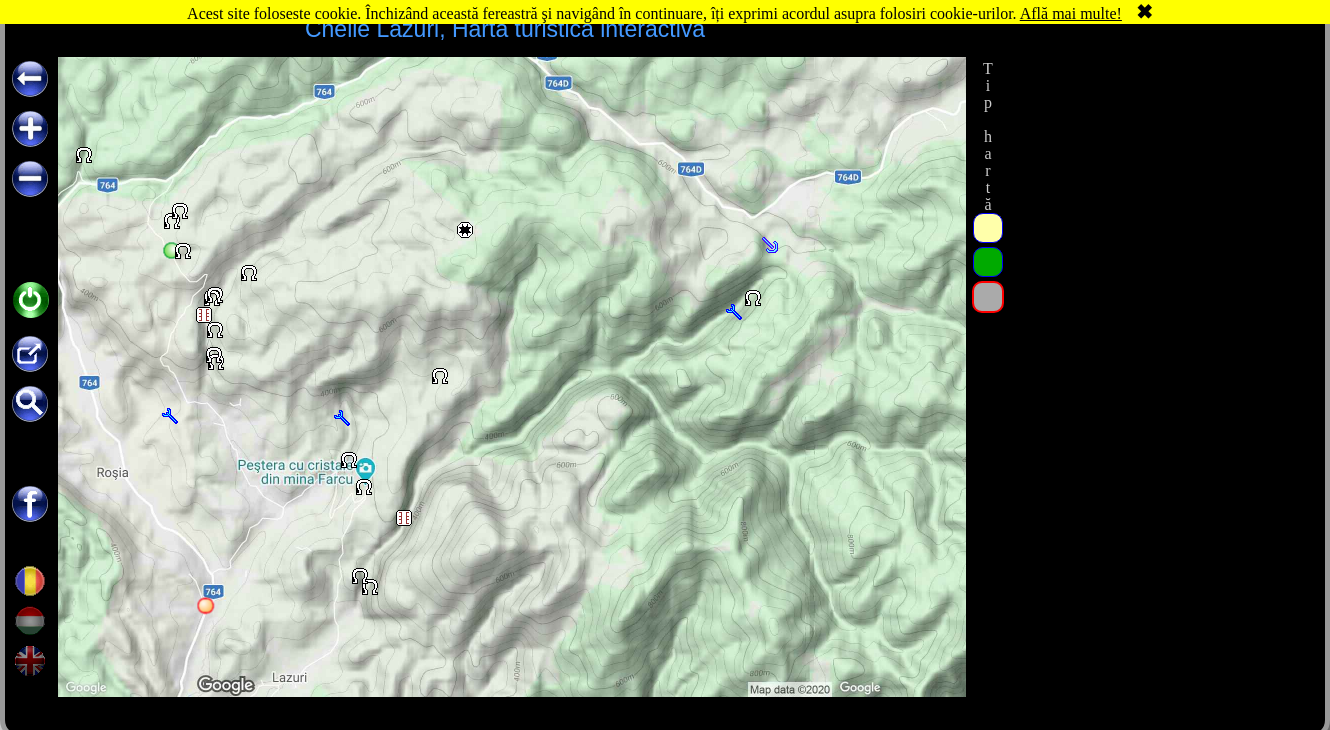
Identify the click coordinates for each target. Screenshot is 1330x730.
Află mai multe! (1071, 13)
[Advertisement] (1158, 182)
